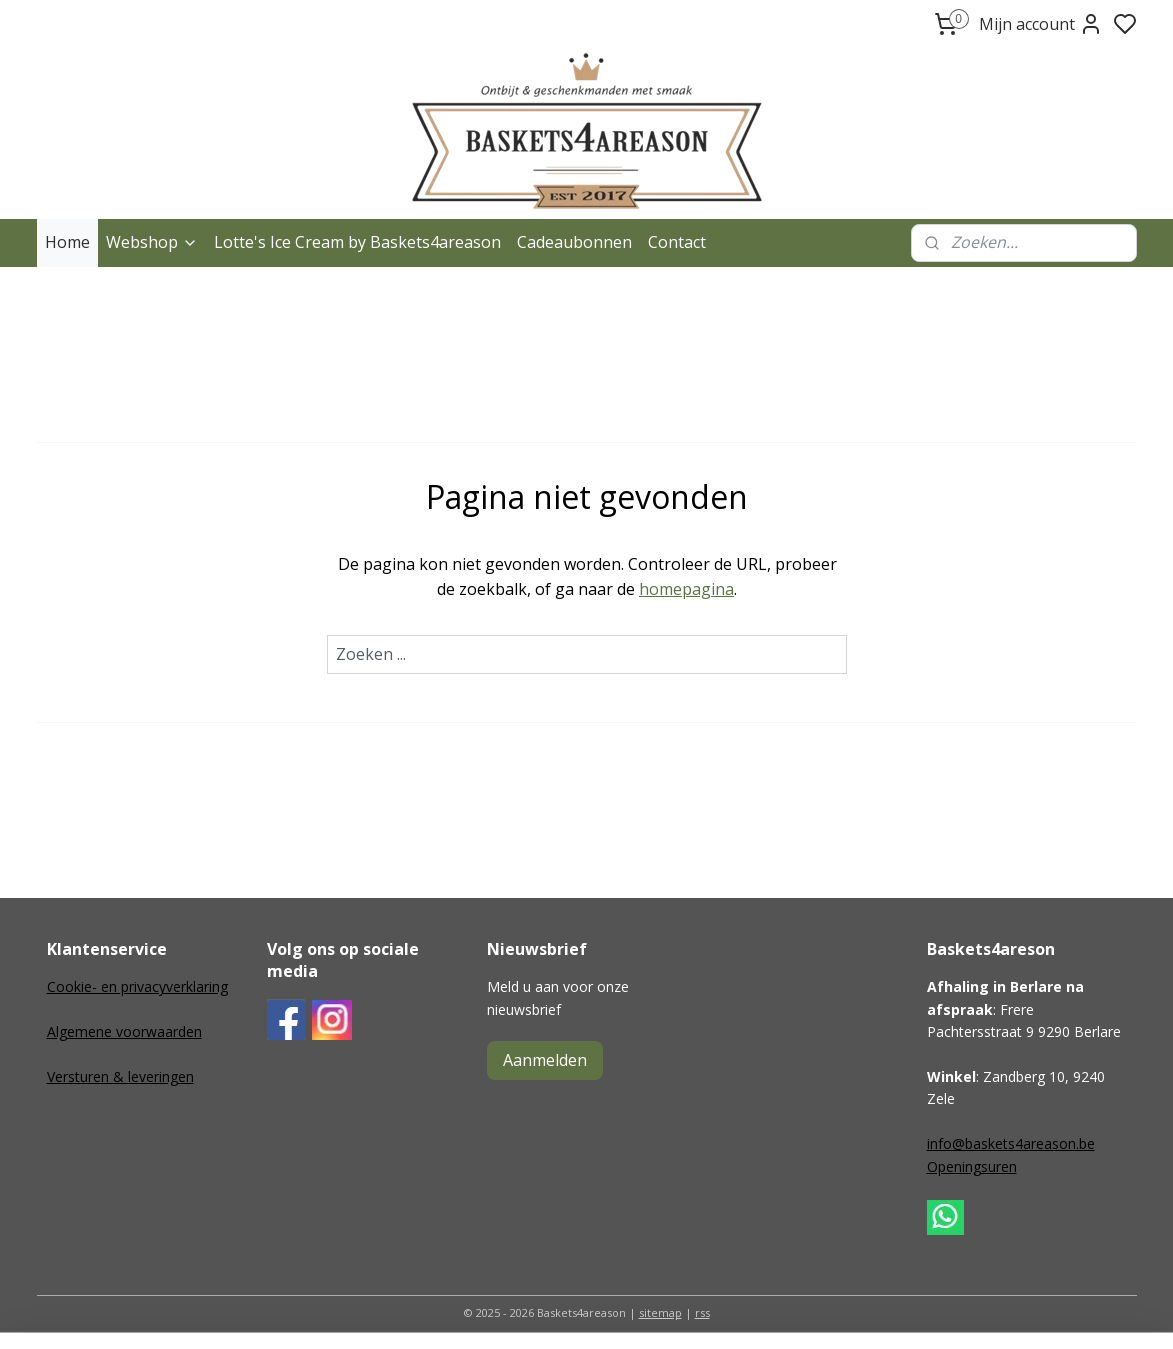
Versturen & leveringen (120, 1076)
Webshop (152, 242)
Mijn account (1041, 24)
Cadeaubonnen (574, 242)
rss (702, 1312)
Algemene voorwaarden (124, 1031)
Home (67, 242)
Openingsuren (972, 1166)
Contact (677, 242)
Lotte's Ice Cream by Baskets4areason (357, 242)
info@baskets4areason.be (1011, 1143)
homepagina (686, 589)
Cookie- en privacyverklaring (137, 986)
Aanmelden (545, 1060)
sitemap (660, 1312)
